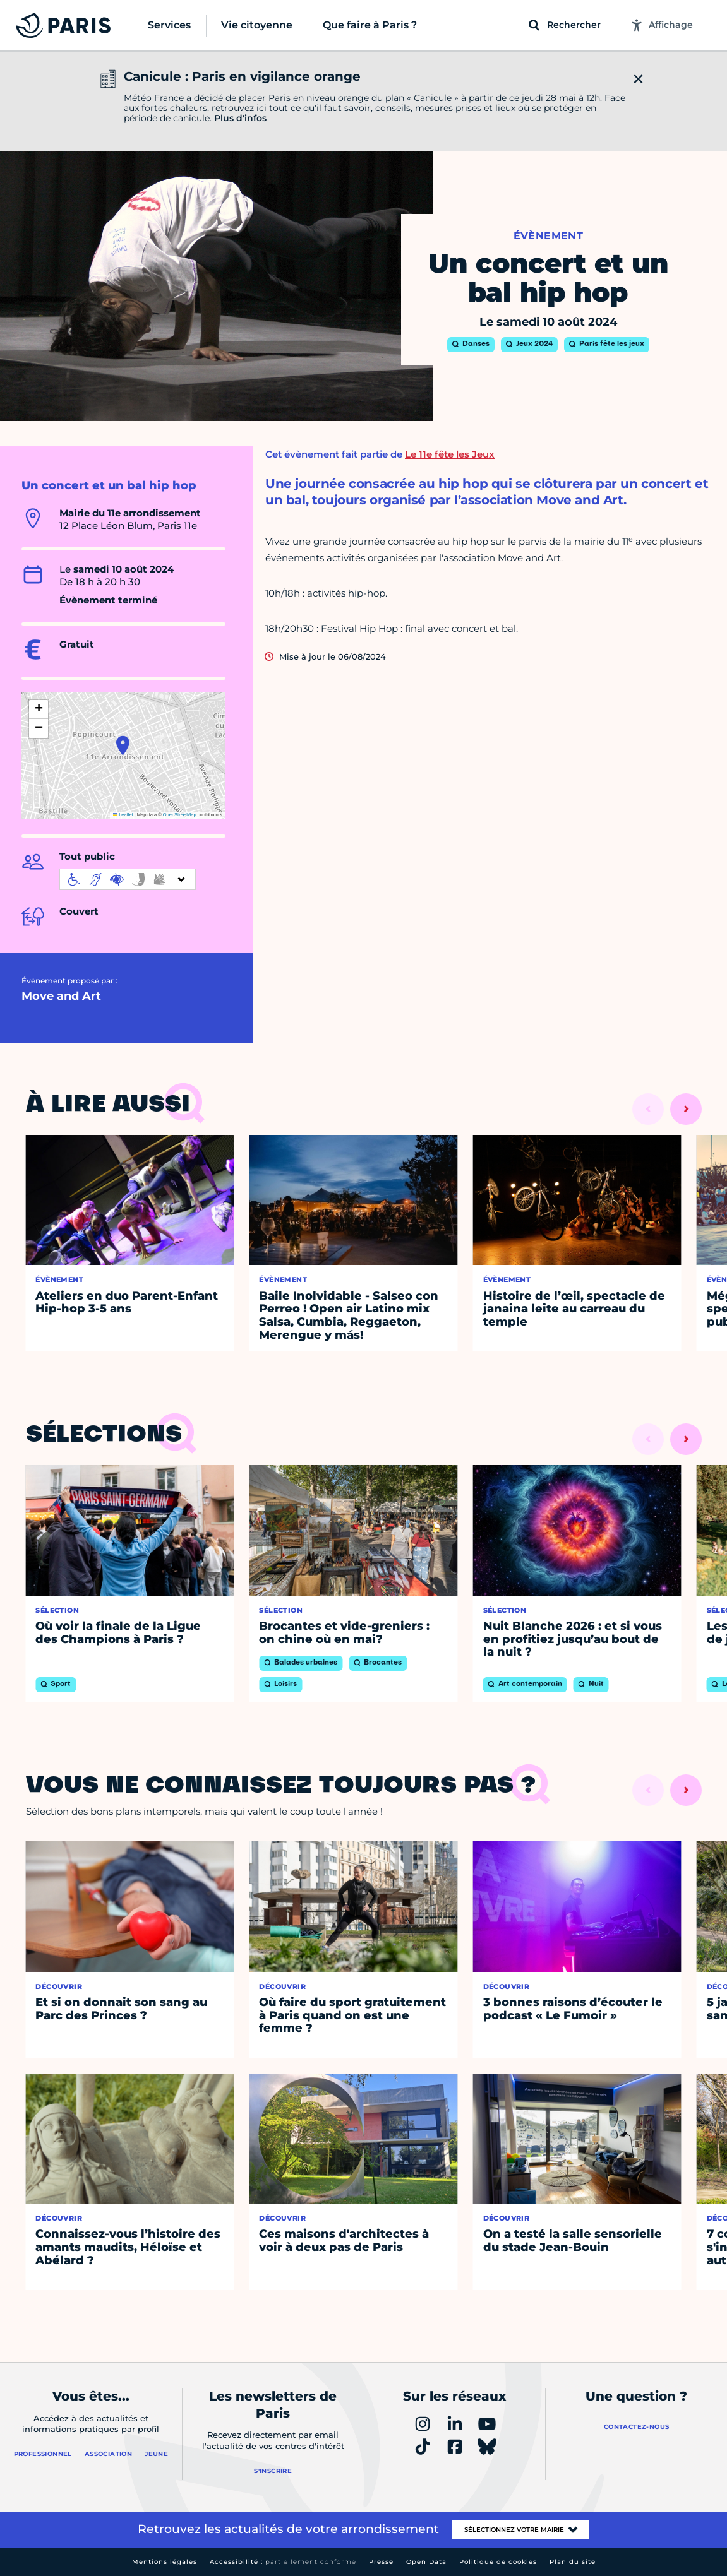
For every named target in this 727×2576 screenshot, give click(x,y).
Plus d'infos (240, 118)
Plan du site (573, 2562)
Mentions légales (164, 2562)
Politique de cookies (498, 2562)
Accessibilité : (283, 2562)
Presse (381, 2562)
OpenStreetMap (179, 814)
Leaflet (123, 814)
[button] (122, 745)
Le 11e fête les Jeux (450, 454)
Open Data (426, 2562)
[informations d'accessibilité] (127, 879)
